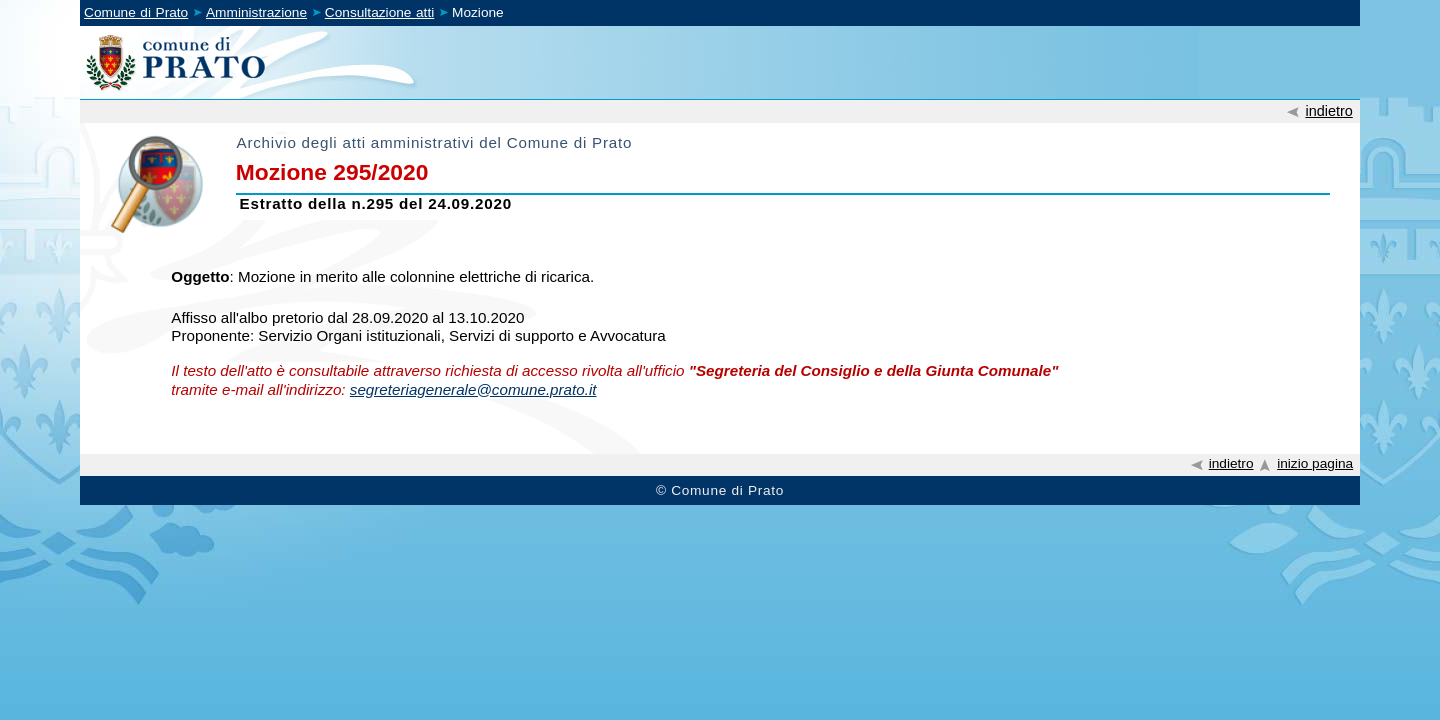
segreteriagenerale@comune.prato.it (473, 389)
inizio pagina (1315, 463)
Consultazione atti (379, 12)
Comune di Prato (136, 12)
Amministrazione (256, 12)
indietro (1328, 111)
